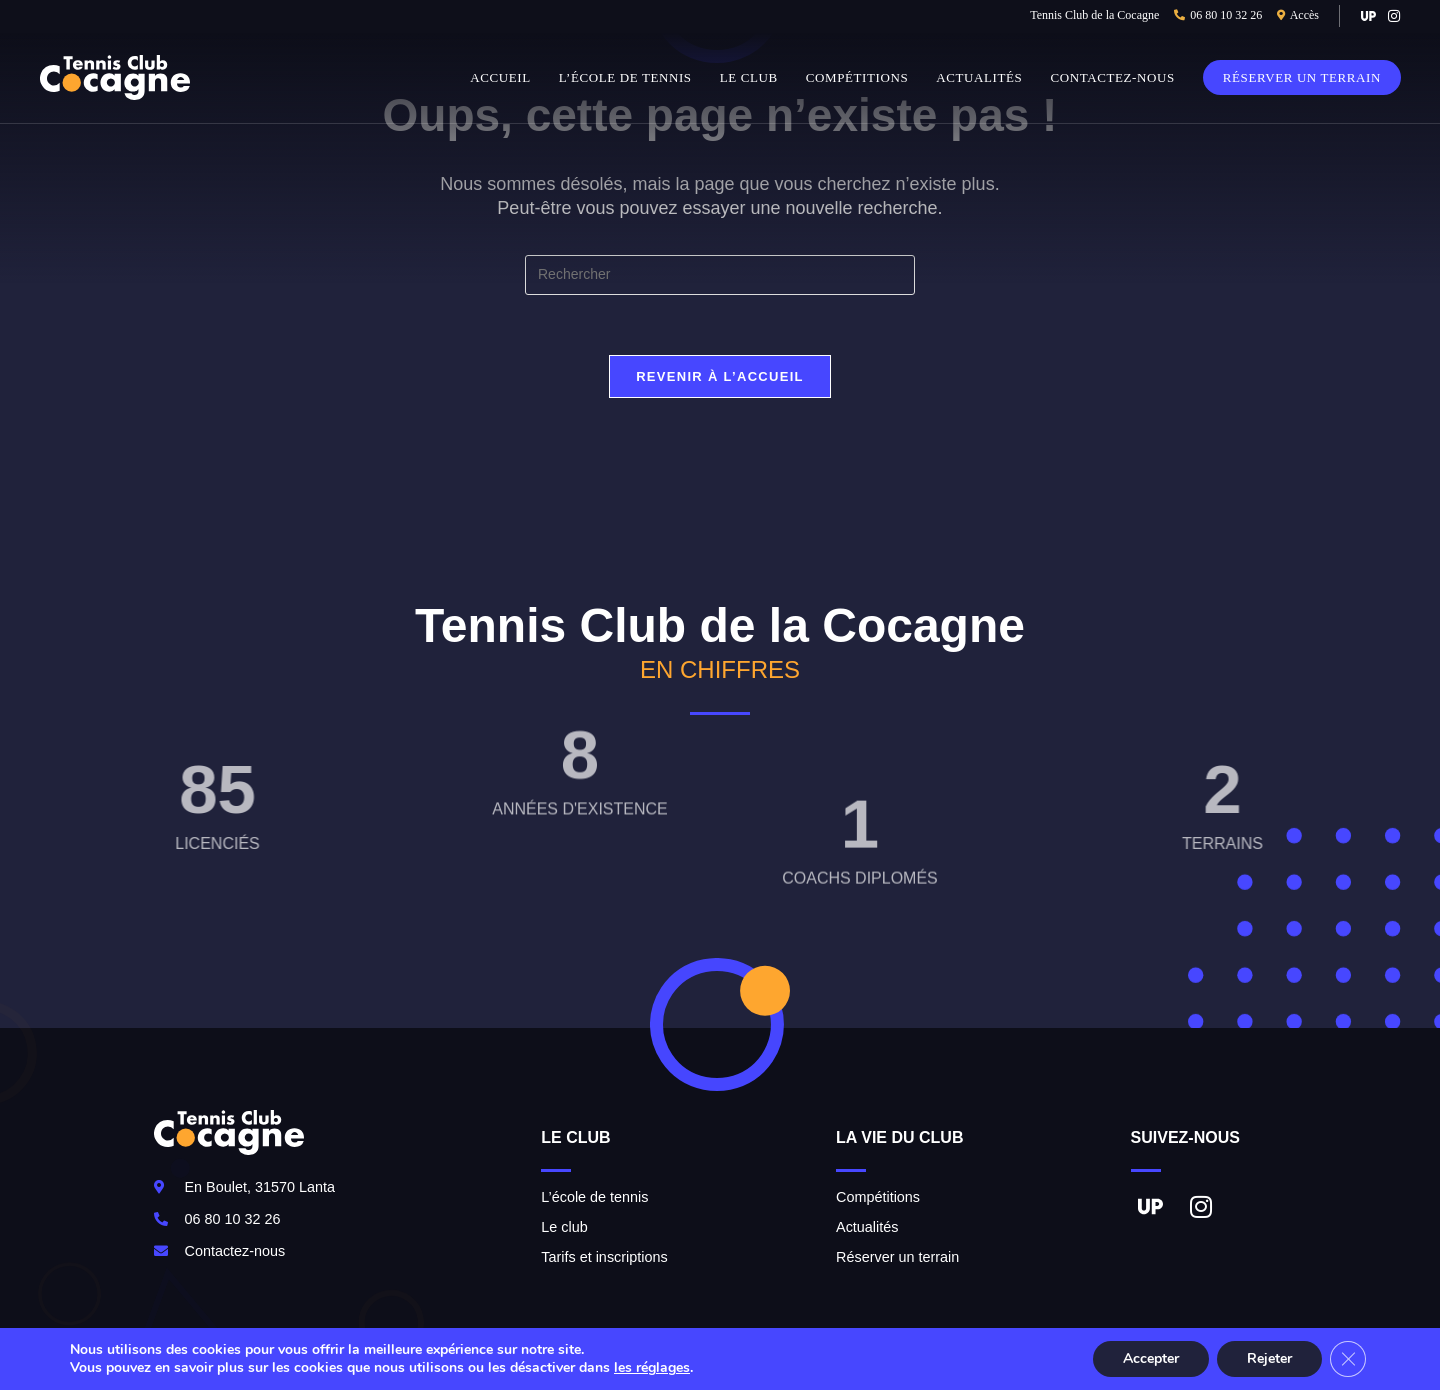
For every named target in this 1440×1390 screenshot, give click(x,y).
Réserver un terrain (897, 1257)
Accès (1304, 15)
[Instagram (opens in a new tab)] (1391, 16)
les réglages (652, 1368)
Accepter (1151, 1358)
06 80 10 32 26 (1226, 15)
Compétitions (878, 1197)
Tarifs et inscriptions (604, 1257)
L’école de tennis (594, 1197)
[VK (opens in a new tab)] (1368, 16)
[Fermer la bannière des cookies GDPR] (1348, 1359)
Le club (564, 1227)
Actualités (867, 1227)
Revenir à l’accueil (720, 376)
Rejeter (1269, 1358)
